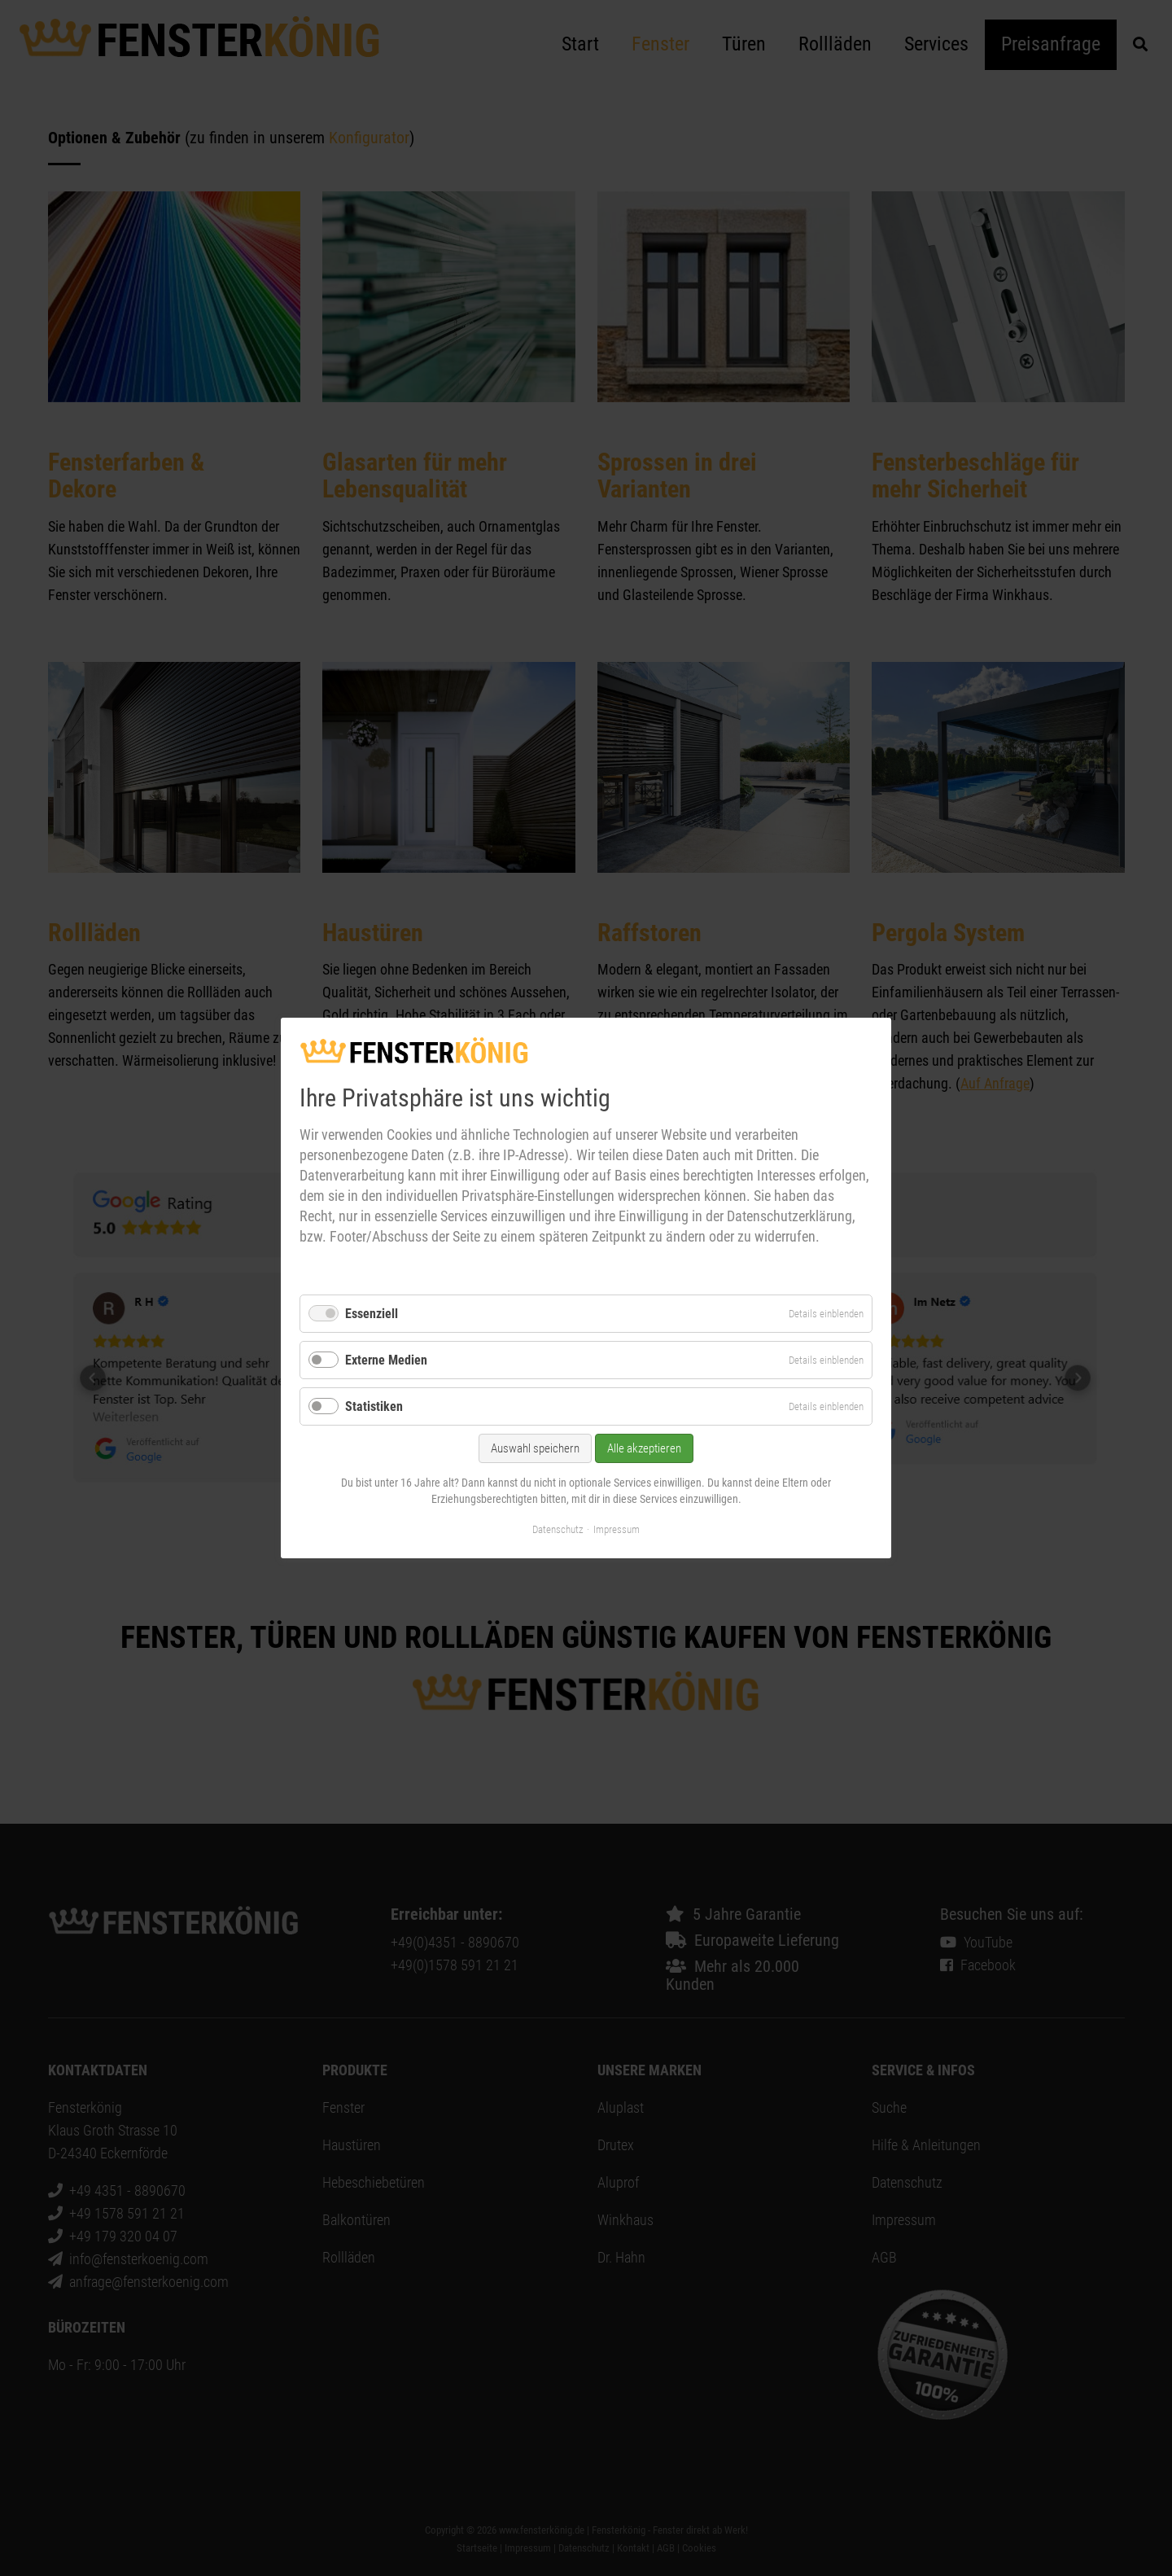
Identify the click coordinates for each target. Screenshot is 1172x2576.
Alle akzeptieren (644, 1449)
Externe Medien (386, 1360)
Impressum (616, 1529)
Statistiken (374, 1406)
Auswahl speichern (535, 1449)
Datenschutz (558, 1529)
